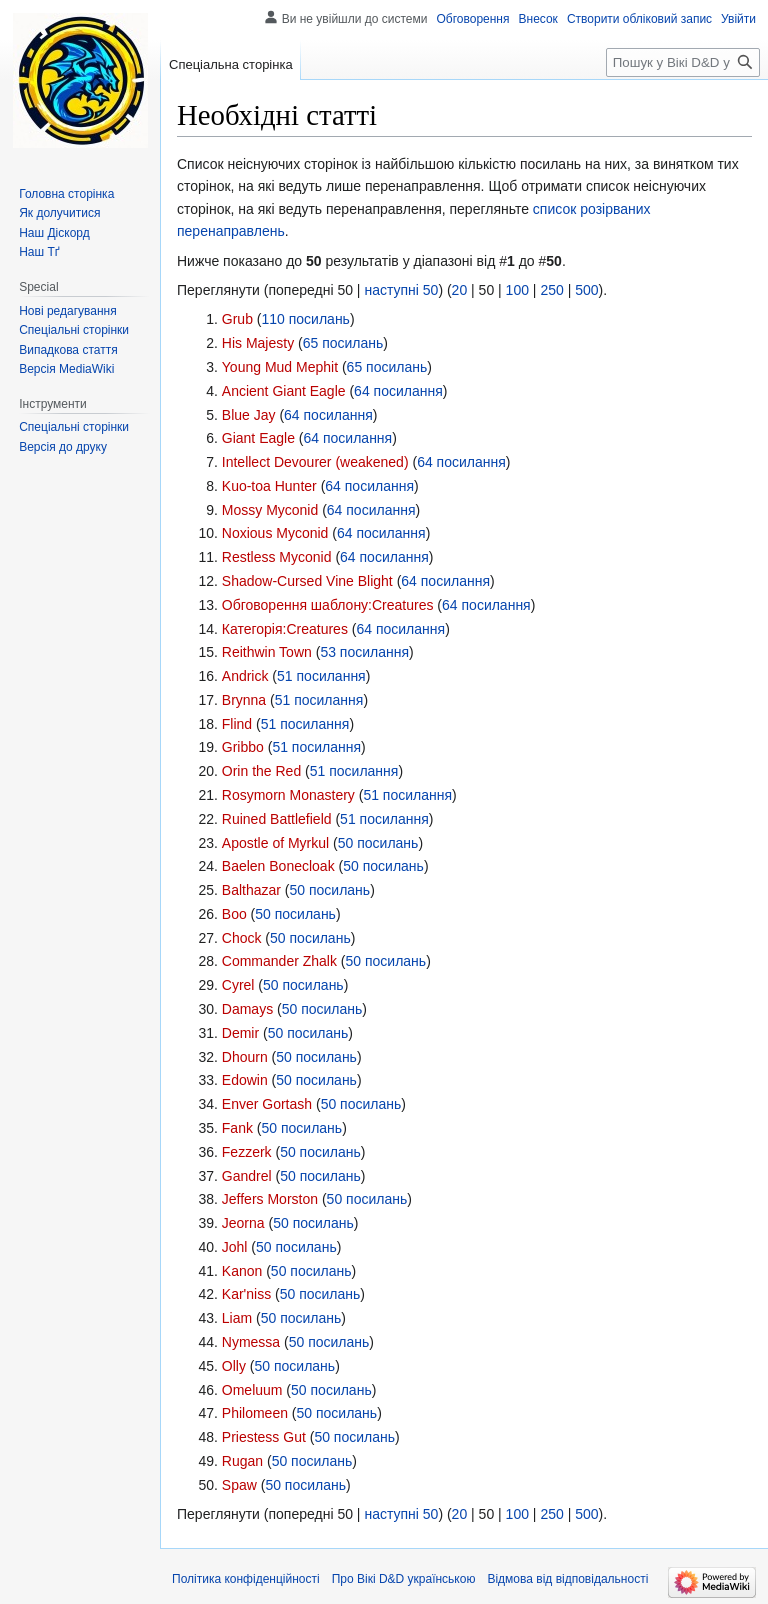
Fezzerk (247, 1152)
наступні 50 (401, 290)
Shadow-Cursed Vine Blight (307, 581)
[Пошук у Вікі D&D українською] (683, 62)
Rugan (242, 1461)
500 (586, 290)
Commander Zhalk (279, 961)
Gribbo (243, 747)
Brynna (244, 700)
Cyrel (238, 985)
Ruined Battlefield (277, 819)
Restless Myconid (277, 557)
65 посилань (343, 343)
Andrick (245, 676)
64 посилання (398, 391)
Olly (234, 1366)
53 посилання (364, 652)
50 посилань (378, 843)
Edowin (245, 1080)
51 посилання (321, 676)
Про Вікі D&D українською (404, 1579)
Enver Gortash (267, 1104)
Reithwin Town (267, 652)
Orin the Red (261, 771)
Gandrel (247, 1176)
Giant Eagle (258, 438)
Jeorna (243, 1223)
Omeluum (252, 1390)
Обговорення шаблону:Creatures (328, 605)
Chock (242, 938)
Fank (237, 1128)
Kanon (242, 1271)
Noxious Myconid (275, 533)
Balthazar (251, 890)
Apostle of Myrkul (275, 843)
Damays (247, 1009)
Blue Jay (249, 415)
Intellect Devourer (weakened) (315, 462)
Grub (237, 319)
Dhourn (245, 1057)
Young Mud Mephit (280, 367)
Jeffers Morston (270, 1199)
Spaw (239, 1485)
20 (460, 290)
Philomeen (255, 1413)
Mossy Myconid (270, 510)
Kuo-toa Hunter (269, 486)
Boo (234, 914)
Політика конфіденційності (246, 1579)
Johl (235, 1247)
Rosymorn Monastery (288, 795)
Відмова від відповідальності (567, 1579)
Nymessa (251, 1342)
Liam (237, 1318)
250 (551, 290)
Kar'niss (246, 1294)
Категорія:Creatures (285, 629)
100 (517, 290)
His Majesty (258, 343)
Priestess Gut (264, 1437)
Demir (240, 1033)
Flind (237, 724)
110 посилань (305, 319)
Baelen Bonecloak (278, 866)
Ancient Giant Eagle (284, 391)
